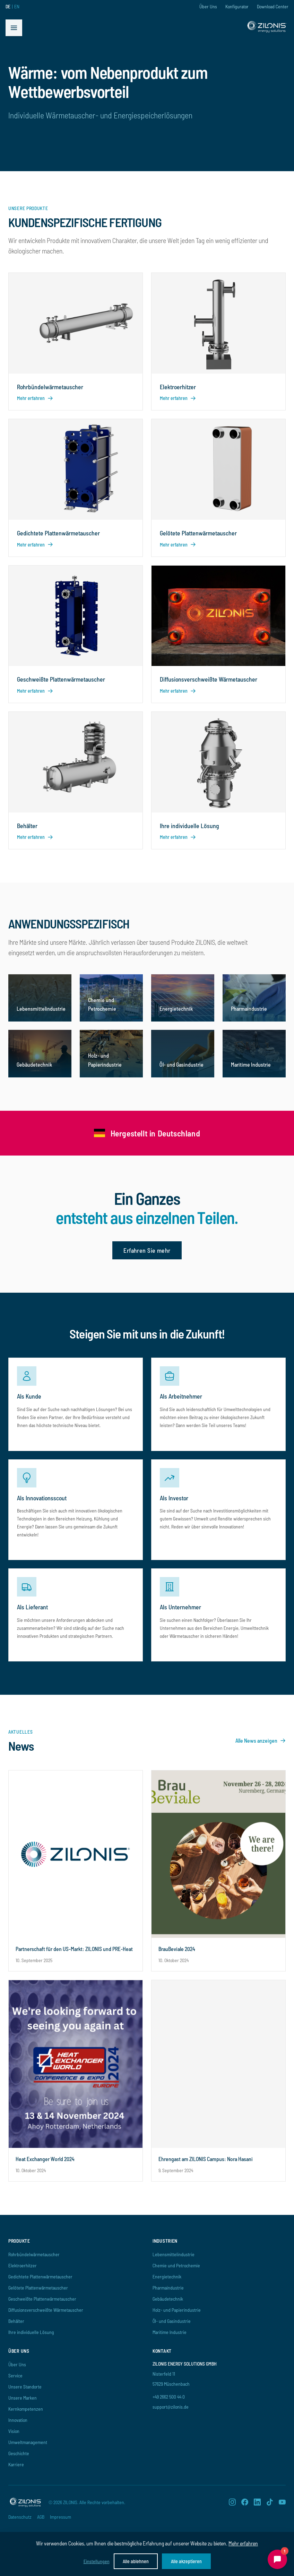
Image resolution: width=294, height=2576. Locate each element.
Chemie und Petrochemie (176, 2265)
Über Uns (208, 6)
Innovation (17, 2420)
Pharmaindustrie (168, 2288)
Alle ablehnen (136, 2561)
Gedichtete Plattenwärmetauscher (40, 2276)
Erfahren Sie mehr (147, 1250)
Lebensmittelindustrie (173, 2254)
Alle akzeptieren (186, 2561)
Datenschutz (20, 2517)
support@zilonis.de (171, 2407)
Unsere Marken (22, 2398)
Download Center (272, 6)
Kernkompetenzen (25, 2409)
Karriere (16, 2464)
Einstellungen (97, 2561)
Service (15, 2375)
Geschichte (18, 2453)
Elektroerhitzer (22, 2265)
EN (16, 6)
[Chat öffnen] (277, 2559)
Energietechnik (167, 2276)
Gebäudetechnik (168, 2299)
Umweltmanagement (27, 2442)
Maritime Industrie (170, 2332)
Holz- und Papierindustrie (177, 2310)
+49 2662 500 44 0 (169, 2397)
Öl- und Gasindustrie (172, 2321)
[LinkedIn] (257, 2502)
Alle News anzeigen (260, 1740)
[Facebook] (244, 2502)
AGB (40, 2517)
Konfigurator (237, 6)
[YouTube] (282, 2502)
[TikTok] (269, 2502)
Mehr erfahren (243, 2543)
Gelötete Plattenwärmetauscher (38, 2288)
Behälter (16, 2321)
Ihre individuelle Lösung (31, 2332)
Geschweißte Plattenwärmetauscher (42, 2299)
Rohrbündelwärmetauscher (34, 2254)
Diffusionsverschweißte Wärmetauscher (45, 2310)
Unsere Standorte (25, 2387)
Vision (13, 2431)
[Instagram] (232, 2502)
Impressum (60, 2517)
